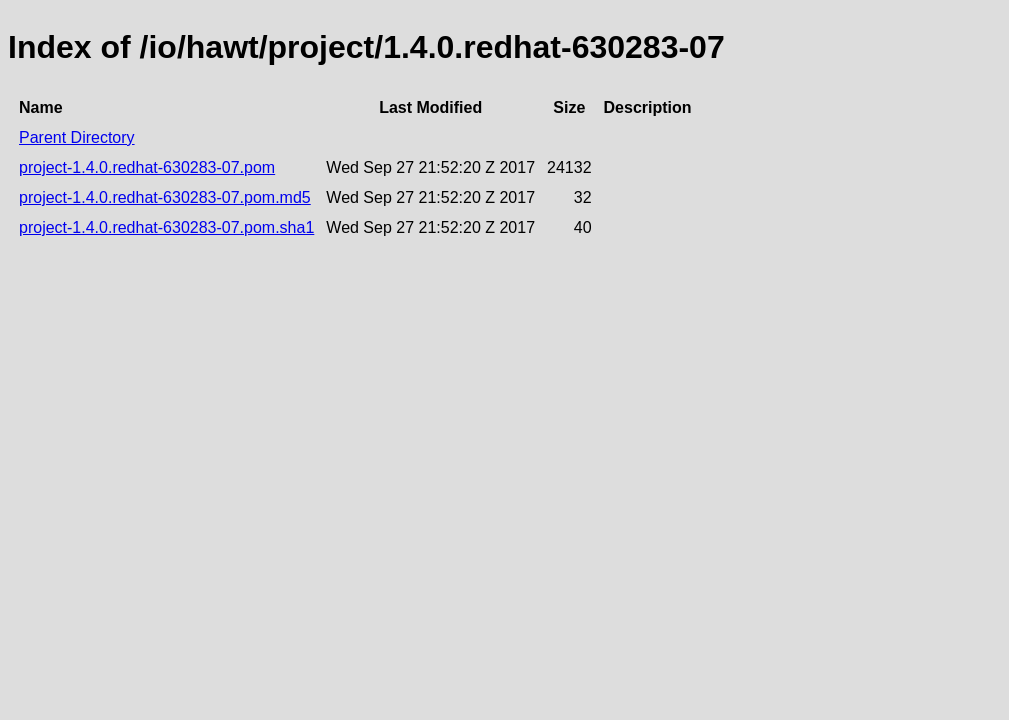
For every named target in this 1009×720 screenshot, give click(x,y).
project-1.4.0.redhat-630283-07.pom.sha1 (166, 227)
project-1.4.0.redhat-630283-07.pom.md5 (165, 197)
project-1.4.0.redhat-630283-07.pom (147, 167)
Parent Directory (77, 137)
